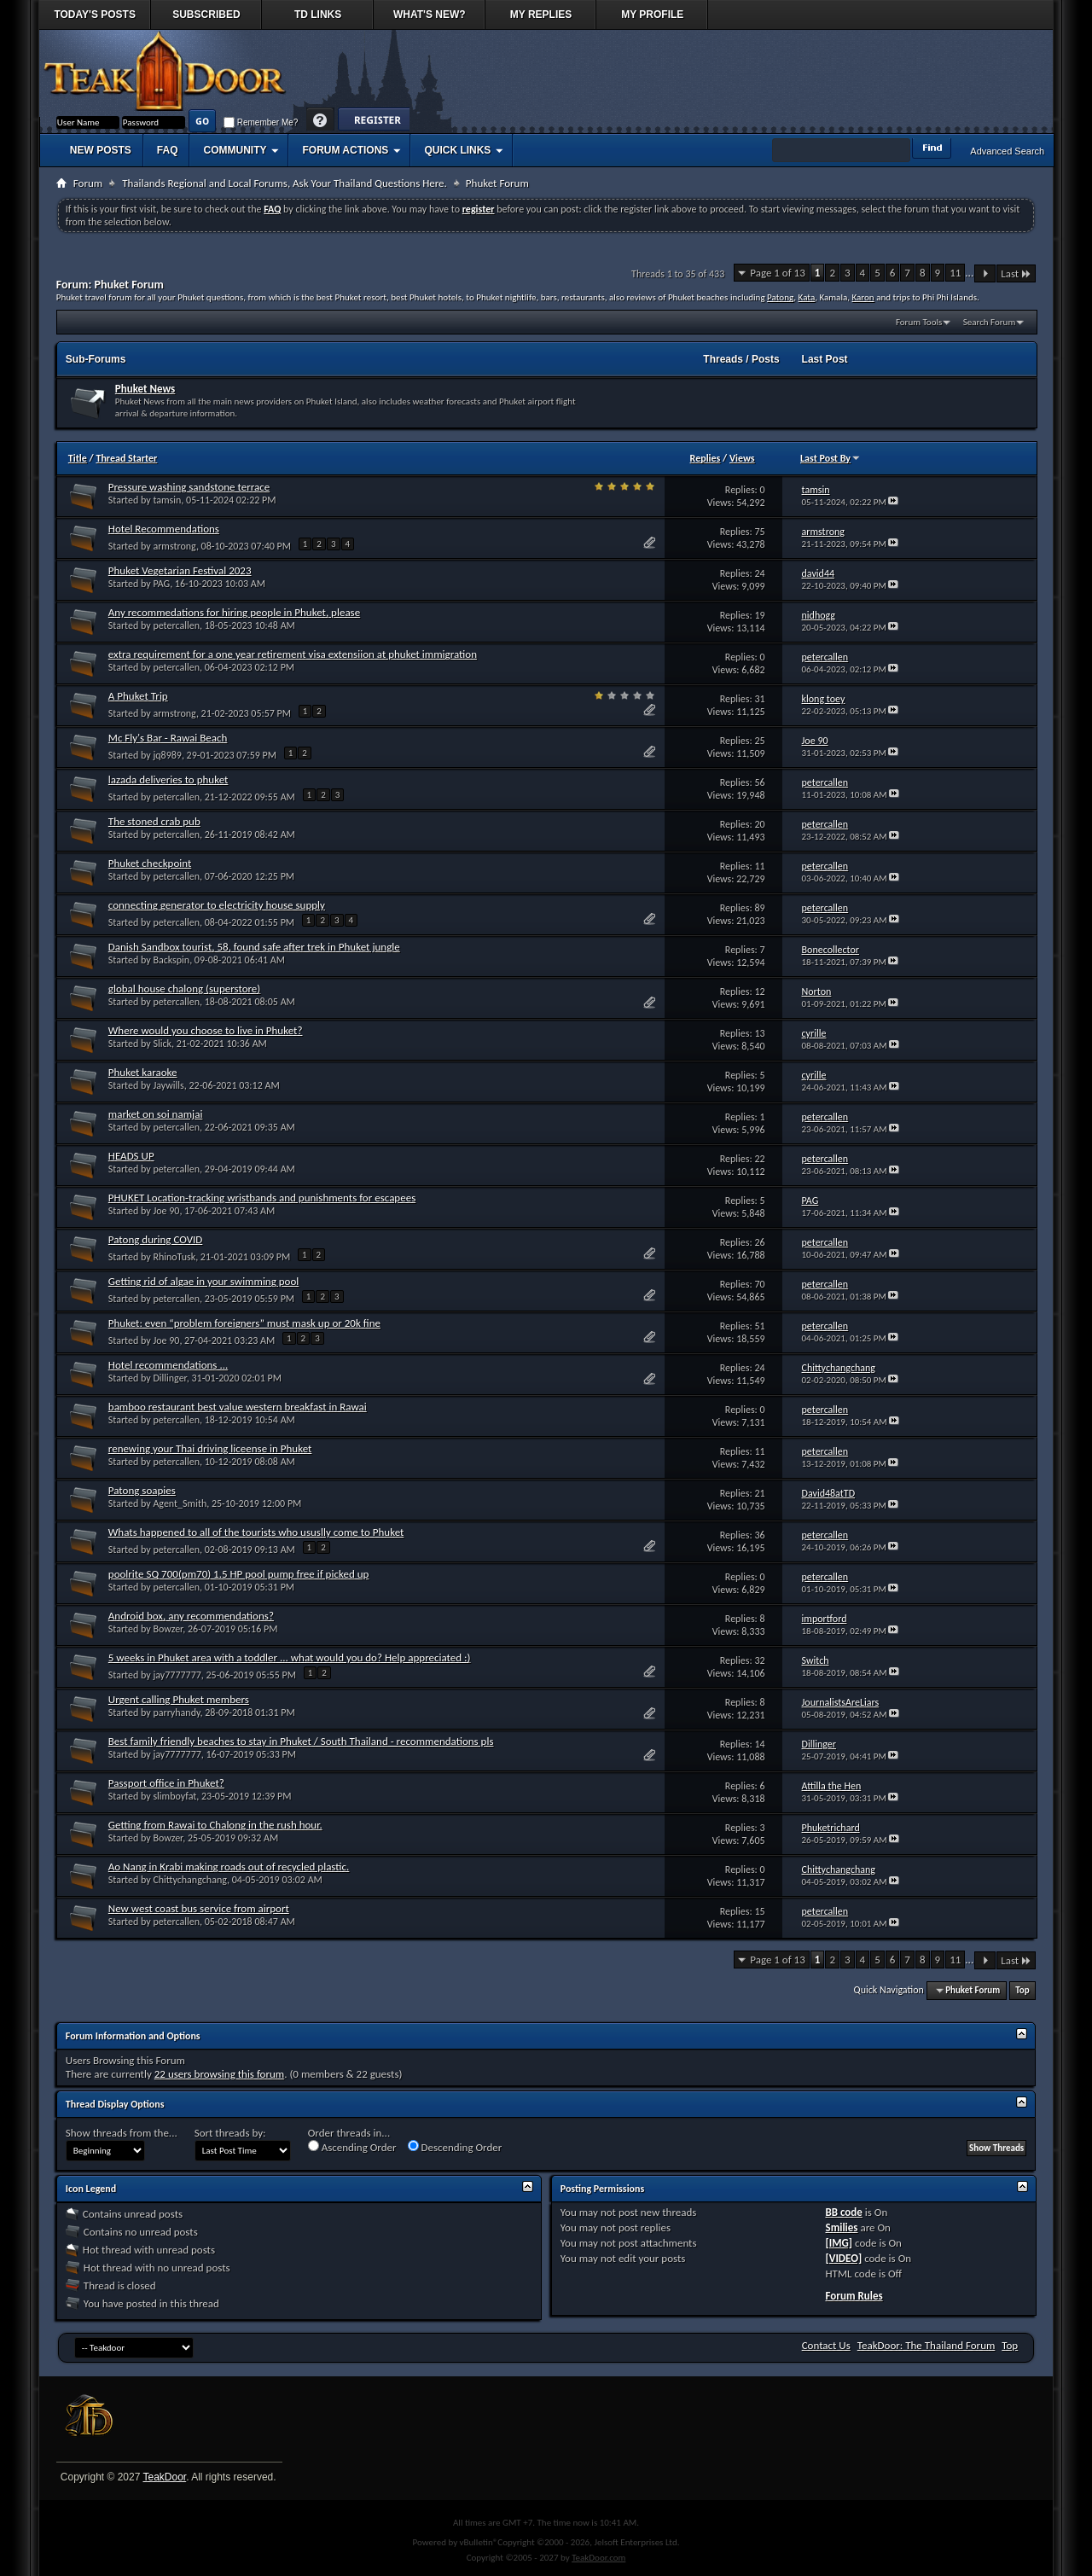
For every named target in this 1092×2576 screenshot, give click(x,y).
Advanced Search (1007, 151)
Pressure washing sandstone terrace (189, 486)
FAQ (167, 150)
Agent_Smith (179, 1503)
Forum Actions (345, 150)
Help (320, 121)
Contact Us (826, 2345)
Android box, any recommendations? (191, 1615)
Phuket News (145, 388)
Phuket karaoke (142, 1072)
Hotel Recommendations (163, 528)
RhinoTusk (174, 1257)
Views (742, 458)
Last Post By (830, 458)
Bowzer (168, 1629)
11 (955, 272)
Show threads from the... (121, 2132)
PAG (161, 584)
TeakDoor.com (598, 2557)
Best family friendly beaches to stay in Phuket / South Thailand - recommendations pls (301, 1741)
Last (1016, 273)
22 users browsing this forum (219, 2073)
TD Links (317, 14)
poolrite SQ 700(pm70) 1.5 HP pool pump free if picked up (238, 1573)
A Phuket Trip (138, 695)
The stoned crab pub (154, 821)
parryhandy (176, 1712)
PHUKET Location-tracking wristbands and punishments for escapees (261, 1197)
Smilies (841, 2227)
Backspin (171, 960)
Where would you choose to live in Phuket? (205, 1030)
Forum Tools (919, 322)
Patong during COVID (155, 1239)
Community (234, 150)
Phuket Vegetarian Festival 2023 (180, 570)
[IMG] (838, 2242)
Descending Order (455, 2147)
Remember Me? (261, 122)
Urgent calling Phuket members (178, 1699)
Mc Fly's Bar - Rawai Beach (168, 737)
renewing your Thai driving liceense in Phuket (210, 1448)
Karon (863, 297)
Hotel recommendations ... (168, 1364)
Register (373, 121)
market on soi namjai (155, 1114)
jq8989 (167, 755)
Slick (162, 1044)
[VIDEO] (843, 2258)
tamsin (167, 500)
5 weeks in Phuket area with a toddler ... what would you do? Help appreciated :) (289, 1657)
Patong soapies (142, 1490)
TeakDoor (164, 2477)
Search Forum (989, 322)
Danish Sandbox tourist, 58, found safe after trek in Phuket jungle (254, 946)
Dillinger (169, 1378)
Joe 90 (166, 1211)
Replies (705, 458)
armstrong (174, 546)
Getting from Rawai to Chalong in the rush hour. (215, 1824)
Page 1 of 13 (777, 272)
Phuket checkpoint (150, 863)
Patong (780, 297)
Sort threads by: (230, 2132)
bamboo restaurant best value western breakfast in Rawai (237, 1406)
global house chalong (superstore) (184, 988)
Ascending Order (352, 2147)
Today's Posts (95, 14)
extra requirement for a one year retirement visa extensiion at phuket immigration (292, 654)
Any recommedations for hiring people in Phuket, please (234, 612)
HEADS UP (131, 1155)
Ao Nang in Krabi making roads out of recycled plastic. (229, 1866)
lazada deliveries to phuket (168, 779)
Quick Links (457, 150)
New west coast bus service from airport (198, 1908)
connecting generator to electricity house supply (216, 904)
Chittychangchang (190, 1880)
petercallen (176, 625)
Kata (807, 297)
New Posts (100, 150)
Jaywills (168, 1085)
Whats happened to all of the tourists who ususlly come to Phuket (256, 1532)
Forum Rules (853, 2295)
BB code (843, 2212)
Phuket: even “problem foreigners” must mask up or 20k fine (244, 1323)
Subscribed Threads (206, 19)
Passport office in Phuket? (166, 1782)
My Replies (541, 14)
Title (77, 458)
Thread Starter (126, 458)
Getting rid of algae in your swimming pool (203, 1281)
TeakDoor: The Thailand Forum (926, 2345)
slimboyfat (174, 1796)
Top (1022, 1990)
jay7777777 (176, 1675)
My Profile (652, 14)
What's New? (429, 14)
